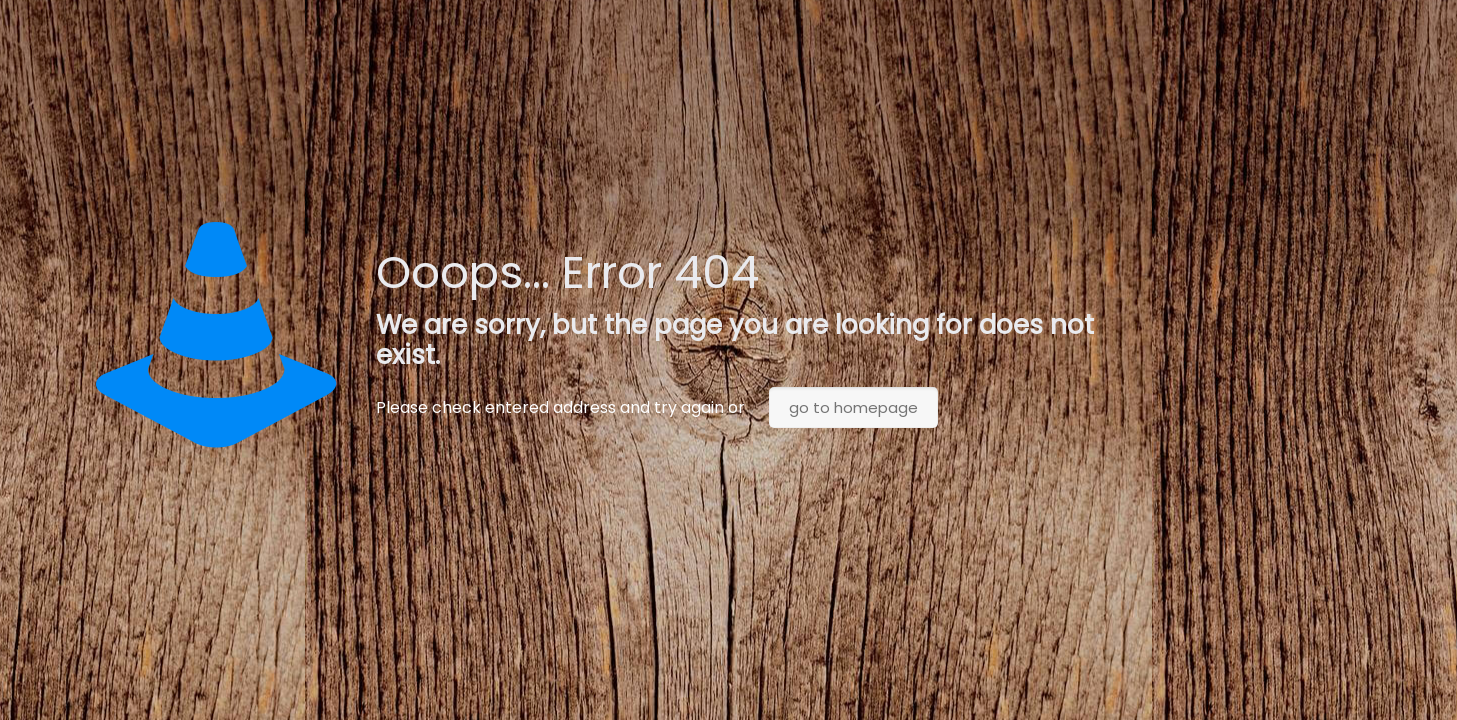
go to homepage (853, 407)
